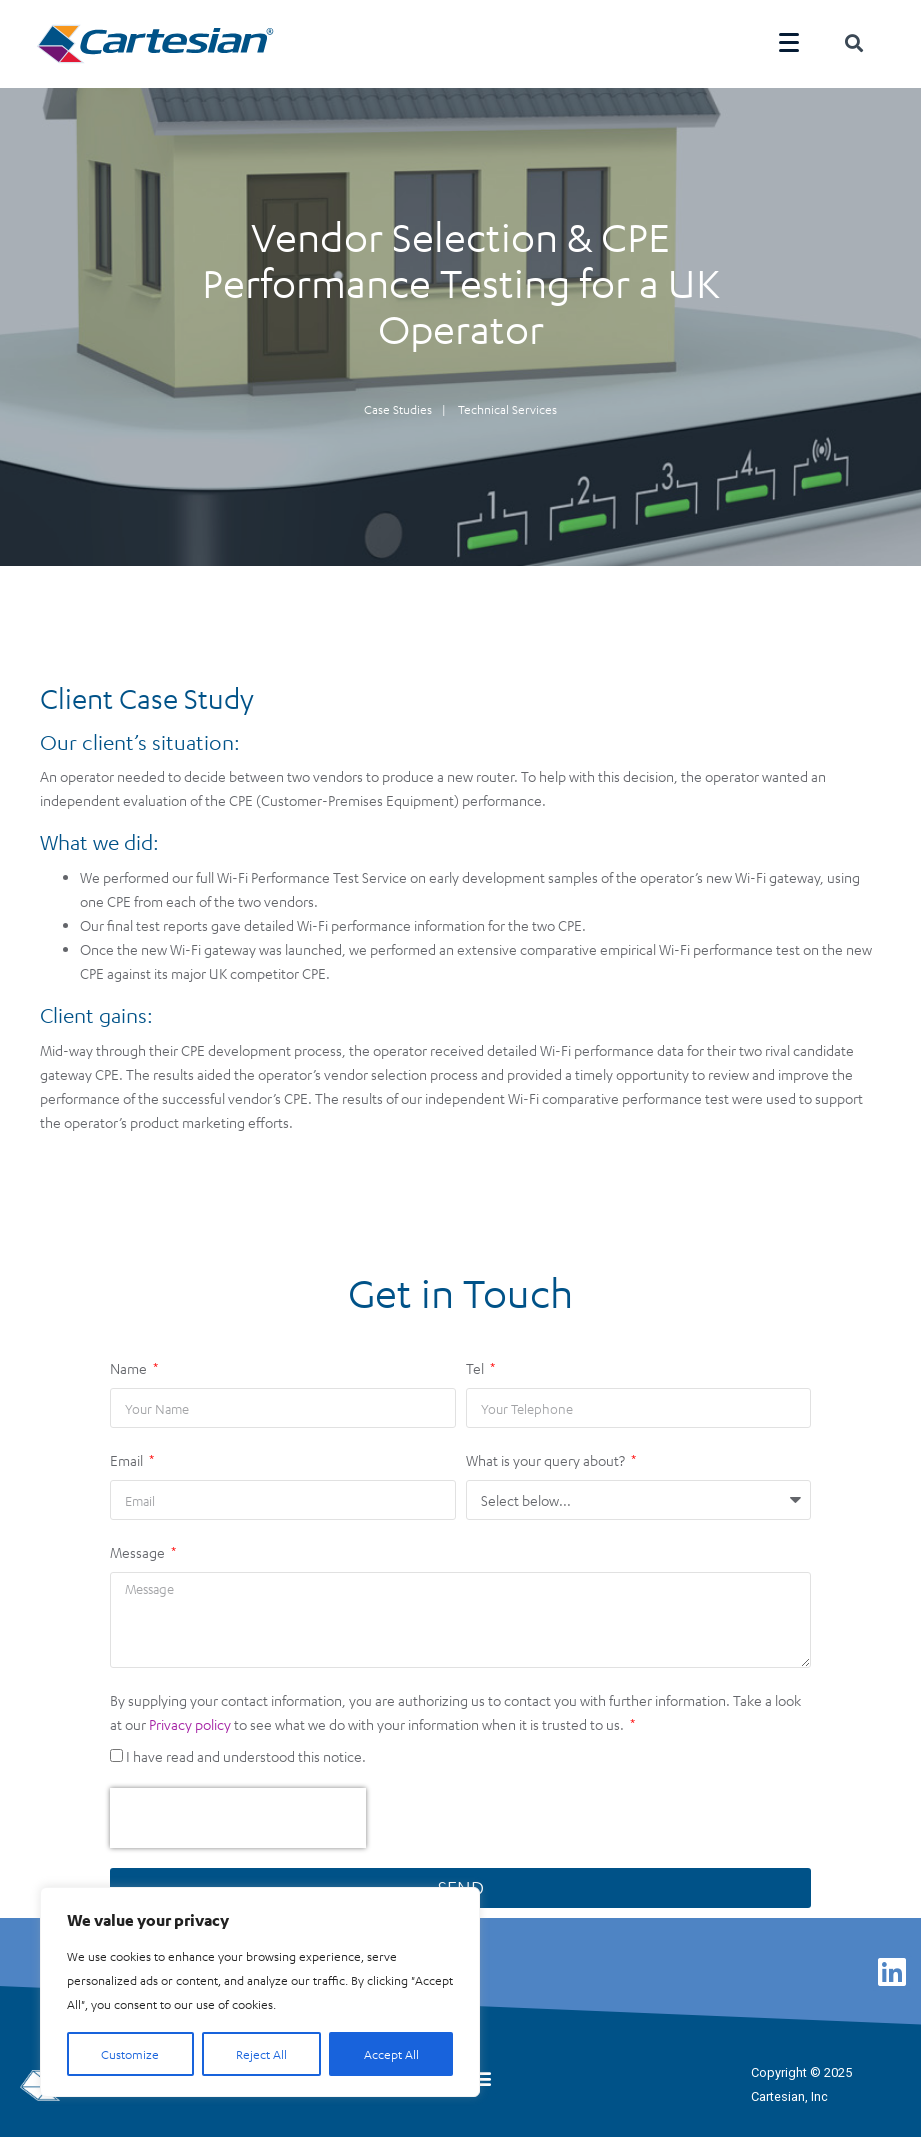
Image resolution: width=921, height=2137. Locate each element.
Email (128, 1453)
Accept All (391, 2054)
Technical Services (507, 401)
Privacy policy (190, 1717)
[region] (260, 1992)
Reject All (261, 2054)
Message (139, 1545)
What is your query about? (547, 1453)
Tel (476, 1361)
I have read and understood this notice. (246, 1749)
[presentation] (238, 1811)
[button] (481, 2070)
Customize (130, 2054)
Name (130, 1361)
